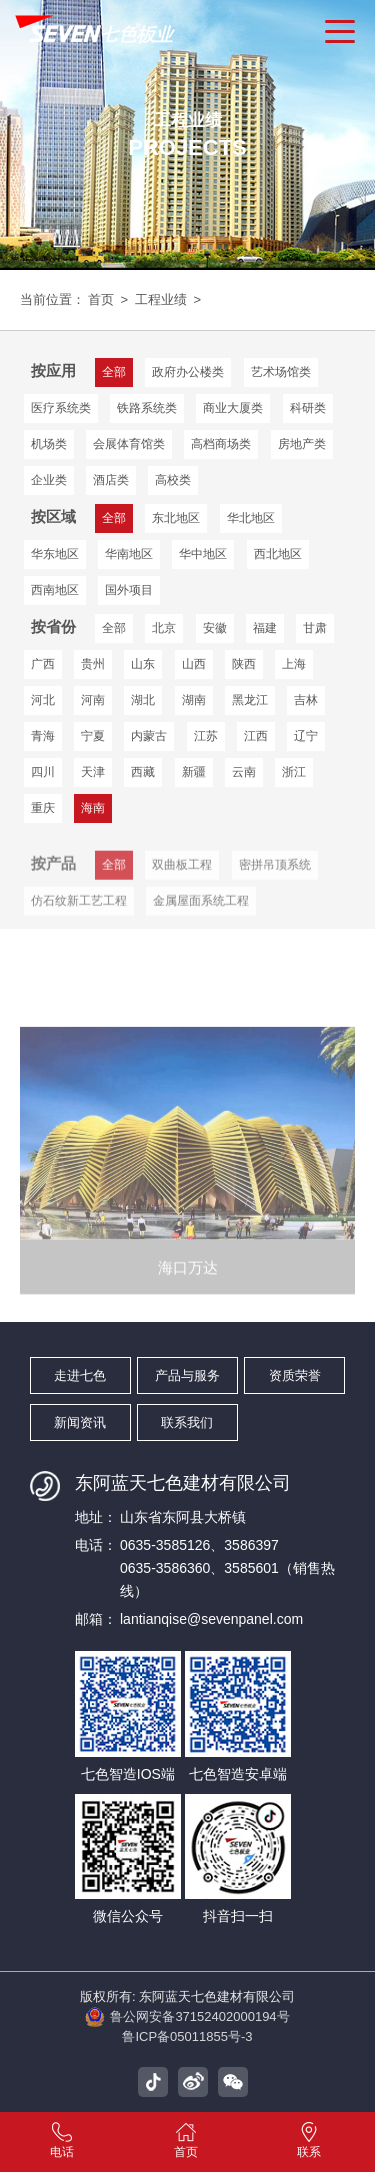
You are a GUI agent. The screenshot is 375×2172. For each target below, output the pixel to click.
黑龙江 (250, 700)
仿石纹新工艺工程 (79, 918)
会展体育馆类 (129, 444)
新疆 (194, 772)
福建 (265, 628)
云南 (244, 772)
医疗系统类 (61, 408)
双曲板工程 (182, 882)
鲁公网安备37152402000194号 (187, 2017)
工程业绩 (161, 299)
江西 (256, 736)
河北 (43, 700)
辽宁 (306, 736)
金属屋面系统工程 (201, 918)
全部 (114, 628)
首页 (101, 299)
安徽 (215, 628)
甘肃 (315, 628)
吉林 (306, 700)
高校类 (173, 480)
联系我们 (187, 1422)
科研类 (308, 408)
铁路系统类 (147, 408)
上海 (294, 664)
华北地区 (251, 518)
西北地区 (278, 554)
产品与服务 (187, 1375)
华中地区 (203, 554)
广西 (43, 664)
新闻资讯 (80, 1422)
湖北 (143, 700)
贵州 (93, 664)
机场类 (49, 444)
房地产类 (302, 444)
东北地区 (176, 518)
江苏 (206, 736)
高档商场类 (221, 444)
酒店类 (111, 480)
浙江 (294, 772)
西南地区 (55, 590)
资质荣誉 (295, 1375)
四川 (43, 772)
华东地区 (55, 554)
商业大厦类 (233, 408)
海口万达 (188, 1329)
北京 (164, 628)
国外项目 (129, 590)
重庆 (43, 808)
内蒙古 (149, 736)
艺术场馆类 (281, 372)
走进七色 (80, 1375)
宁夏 (93, 736)
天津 (93, 772)
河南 (93, 700)
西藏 (143, 772)
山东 (143, 664)
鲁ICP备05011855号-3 (187, 2036)
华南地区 (129, 554)
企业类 (49, 480)
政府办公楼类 (188, 372)
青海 (43, 736)
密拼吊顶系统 (275, 882)
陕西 (244, 664)
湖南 (194, 700)
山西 (194, 664)
